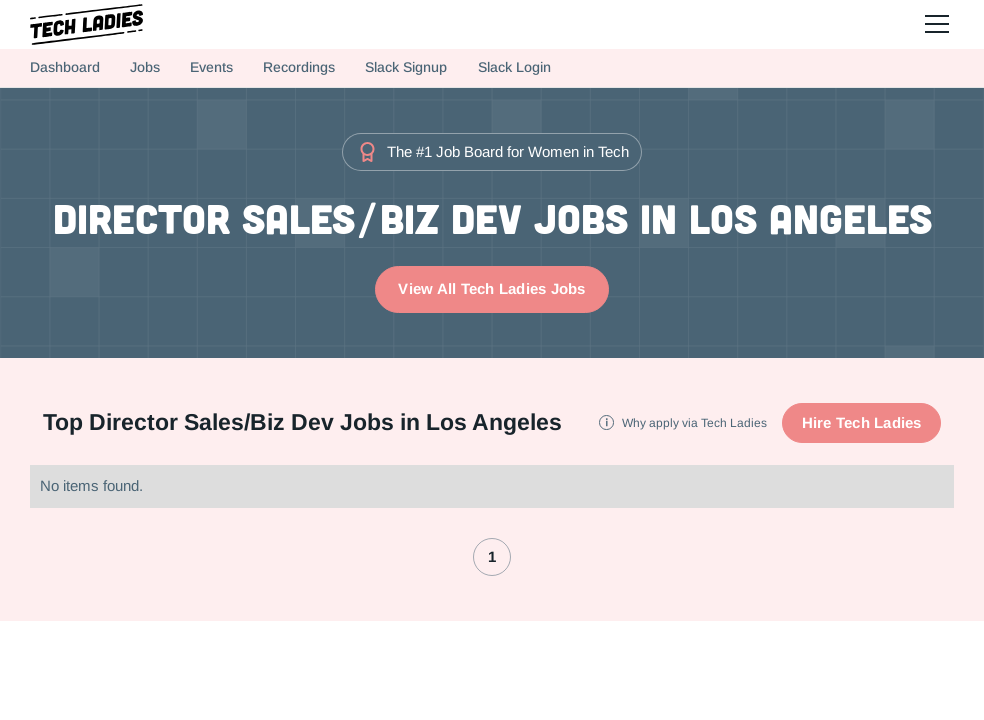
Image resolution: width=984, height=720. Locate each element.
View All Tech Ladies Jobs (491, 288)
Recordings (299, 67)
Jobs (145, 67)
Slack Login (514, 67)
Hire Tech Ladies (862, 422)
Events (211, 67)
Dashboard (65, 67)
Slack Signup (406, 67)
